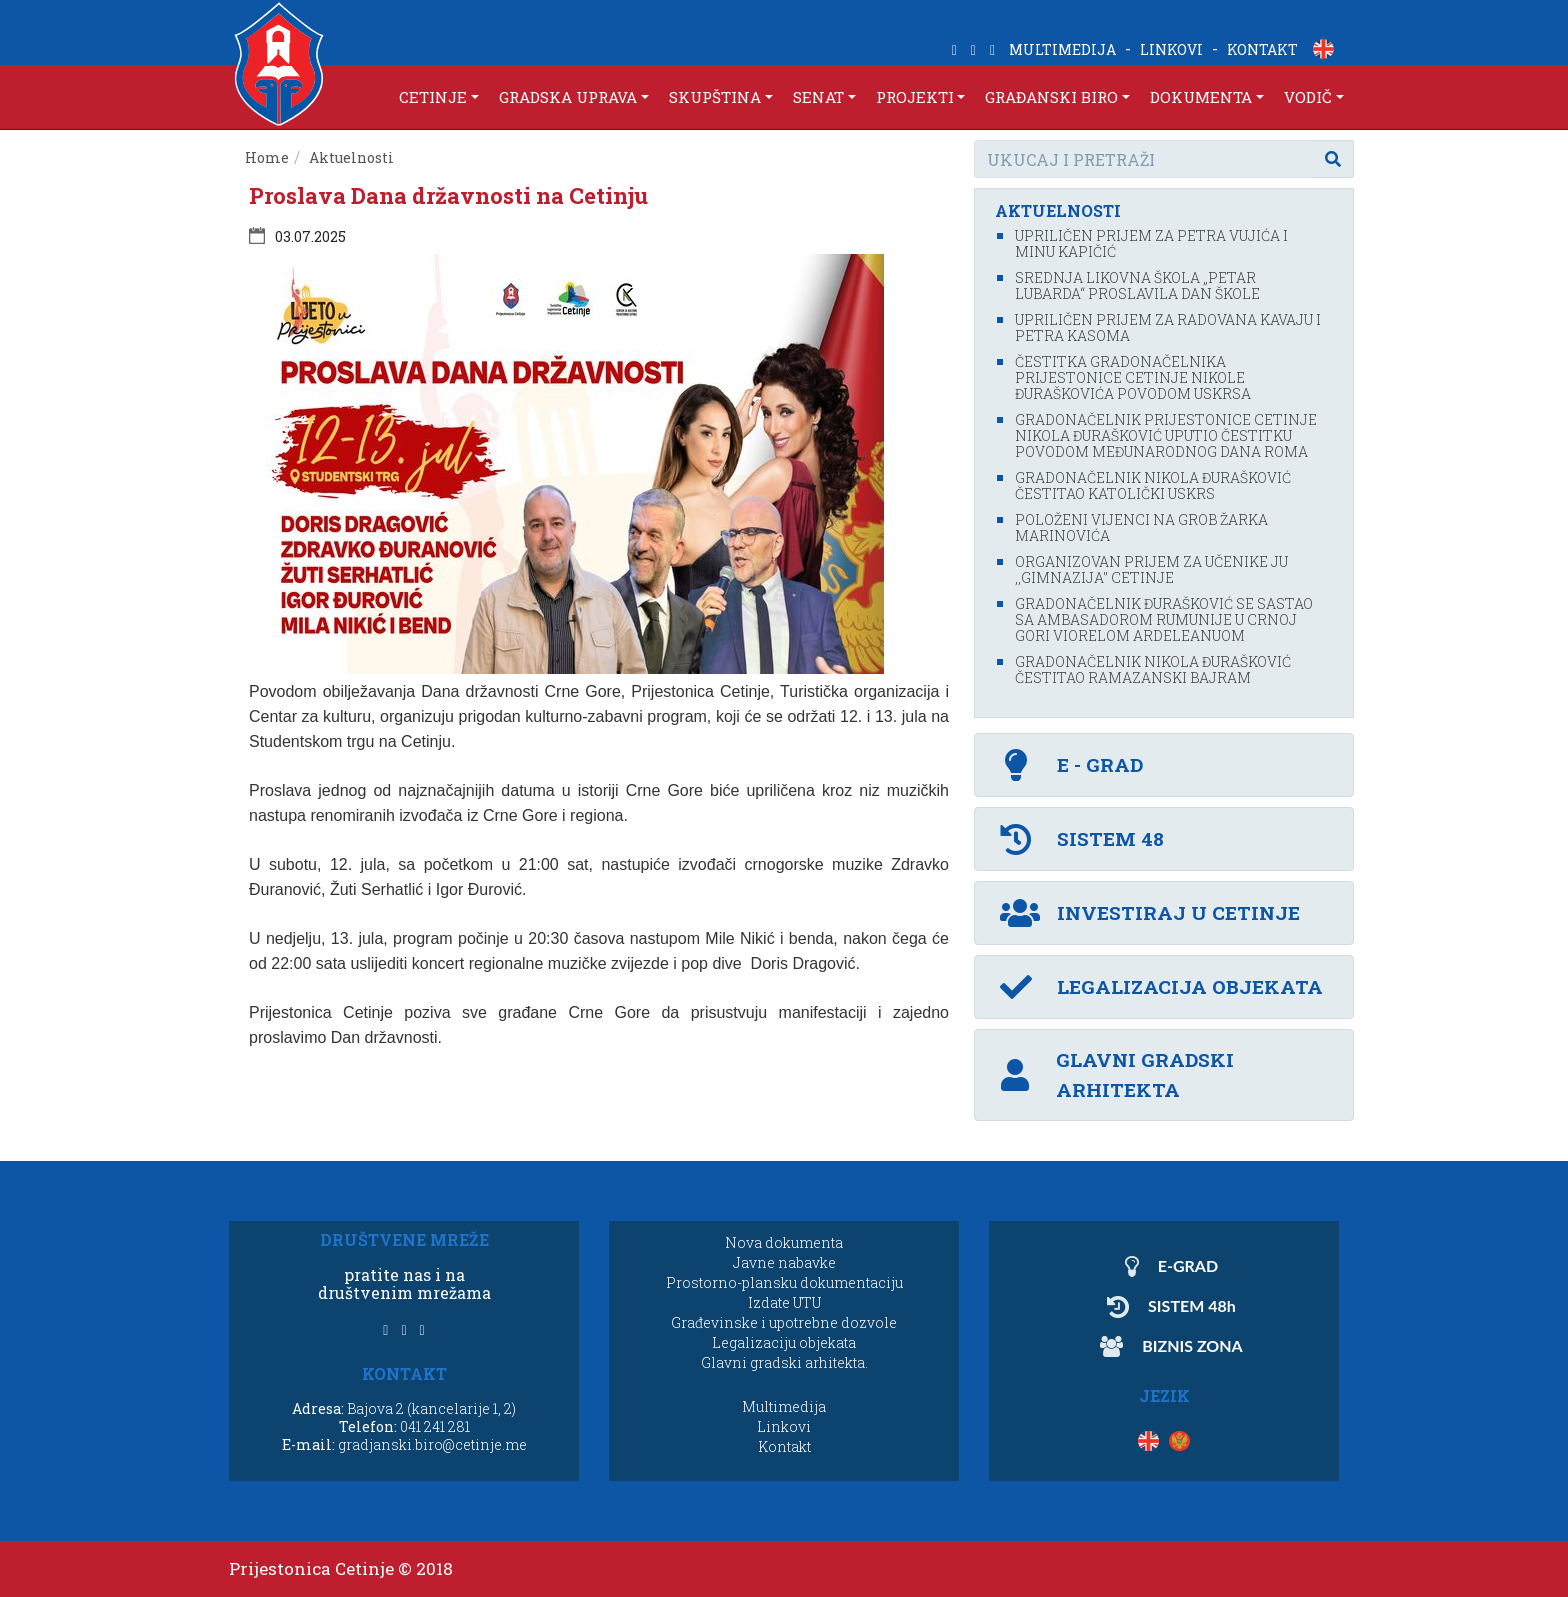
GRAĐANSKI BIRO (1051, 97)
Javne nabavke (784, 1262)
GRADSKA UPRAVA (568, 97)
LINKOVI (1171, 49)
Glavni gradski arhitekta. (784, 1362)
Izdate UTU (784, 1302)
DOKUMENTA (1201, 97)
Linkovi (784, 1426)
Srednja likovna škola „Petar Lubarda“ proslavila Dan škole (1137, 285)
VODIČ (1308, 97)
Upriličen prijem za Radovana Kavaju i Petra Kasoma (1168, 327)
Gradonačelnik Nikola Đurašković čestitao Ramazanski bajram (1153, 669)
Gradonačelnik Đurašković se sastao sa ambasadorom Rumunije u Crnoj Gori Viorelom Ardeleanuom (1164, 619)
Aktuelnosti (351, 157)
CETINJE (433, 97)
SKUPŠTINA (715, 97)
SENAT (818, 97)
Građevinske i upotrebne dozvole (784, 1322)
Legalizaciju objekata (784, 1342)
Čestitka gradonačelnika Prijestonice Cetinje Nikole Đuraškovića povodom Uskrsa (1133, 377)
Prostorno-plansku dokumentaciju (784, 1282)
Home (267, 157)
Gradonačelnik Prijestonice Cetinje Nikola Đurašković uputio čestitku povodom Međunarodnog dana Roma (1166, 435)
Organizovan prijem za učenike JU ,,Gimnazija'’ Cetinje (1151, 569)
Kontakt (784, 1446)
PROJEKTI (915, 97)
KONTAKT (1262, 49)
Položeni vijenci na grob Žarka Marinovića (1141, 527)
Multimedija (784, 1406)
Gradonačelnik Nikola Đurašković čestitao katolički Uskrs (1153, 485)
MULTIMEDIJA (1062, 49)
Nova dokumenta (784, 1242)
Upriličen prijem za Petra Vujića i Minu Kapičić (1151, 243)
